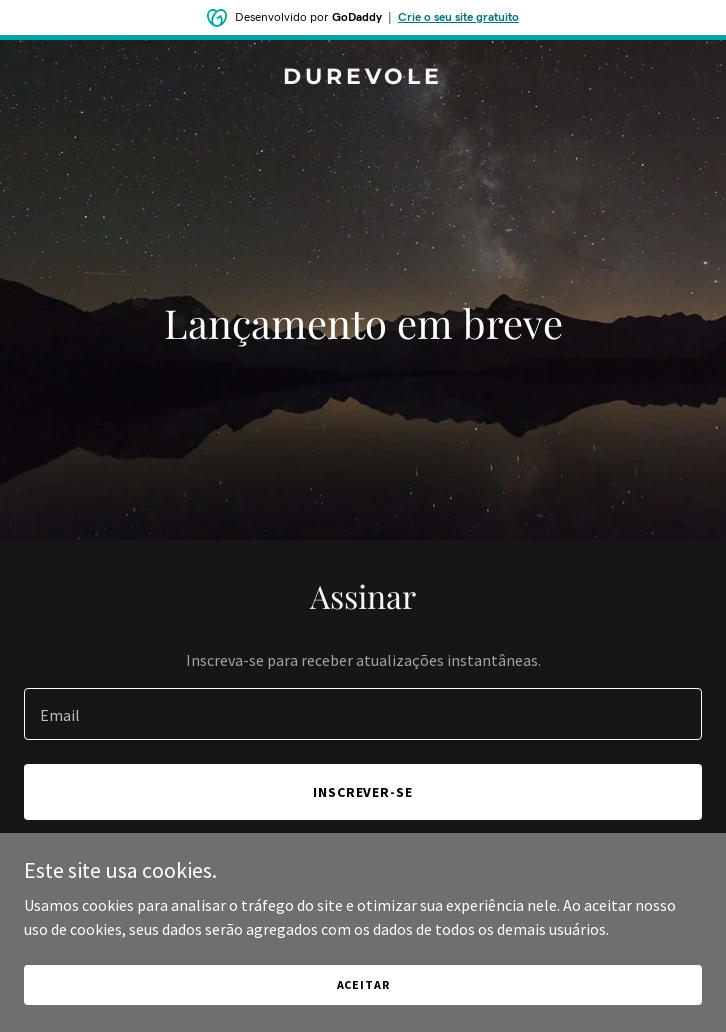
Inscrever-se (363, 792)
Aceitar (363, 984)
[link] (363, 78)
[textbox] (363, 714)
